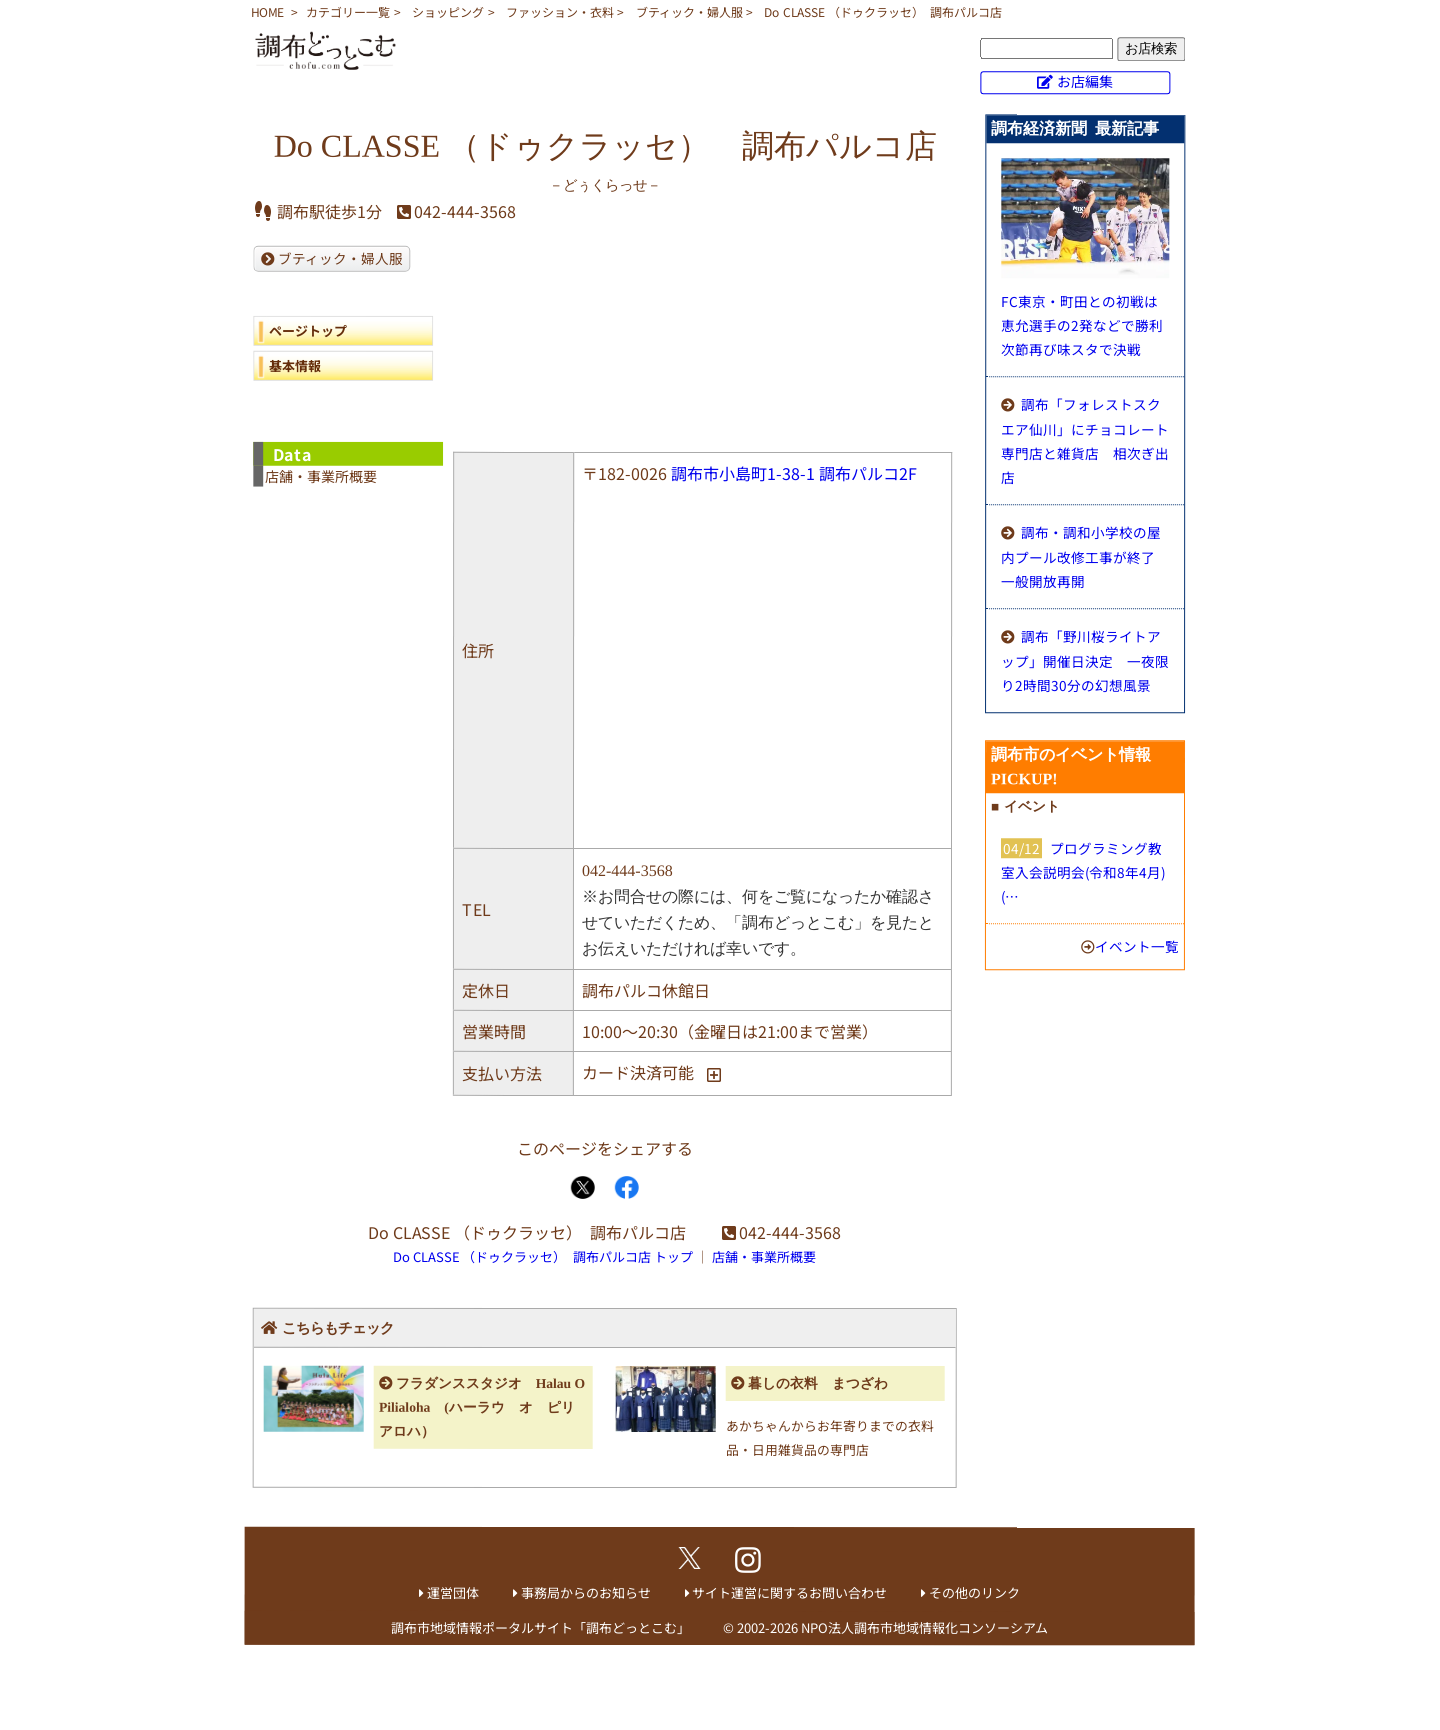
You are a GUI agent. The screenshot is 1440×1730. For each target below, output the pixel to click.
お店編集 (1085, 81)
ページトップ (308, 330)
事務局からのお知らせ (586, 1592)
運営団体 (453, 1592)
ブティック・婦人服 (689, 11)
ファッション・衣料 (560, 11)
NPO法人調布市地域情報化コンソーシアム (924, 1627)
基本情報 (295, 365)
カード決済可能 (638, 1072)
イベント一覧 (1137, 946)
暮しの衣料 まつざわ (818, 1383)
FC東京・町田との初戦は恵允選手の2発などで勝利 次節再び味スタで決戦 (1089, 325)
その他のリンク (974, 1592)
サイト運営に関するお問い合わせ (789, 1592)
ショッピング (448, 11)
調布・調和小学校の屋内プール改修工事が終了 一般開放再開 (1085, 556)
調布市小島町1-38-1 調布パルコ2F (794, 473)
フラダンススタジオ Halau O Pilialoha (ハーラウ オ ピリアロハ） (482, 1407)
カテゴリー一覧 (348, 11)
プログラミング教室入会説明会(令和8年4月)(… (1083, 872)
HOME (267, 11)
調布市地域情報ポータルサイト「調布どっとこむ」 (540, 1627)
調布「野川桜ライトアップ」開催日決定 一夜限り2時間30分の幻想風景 (1085, 660)
